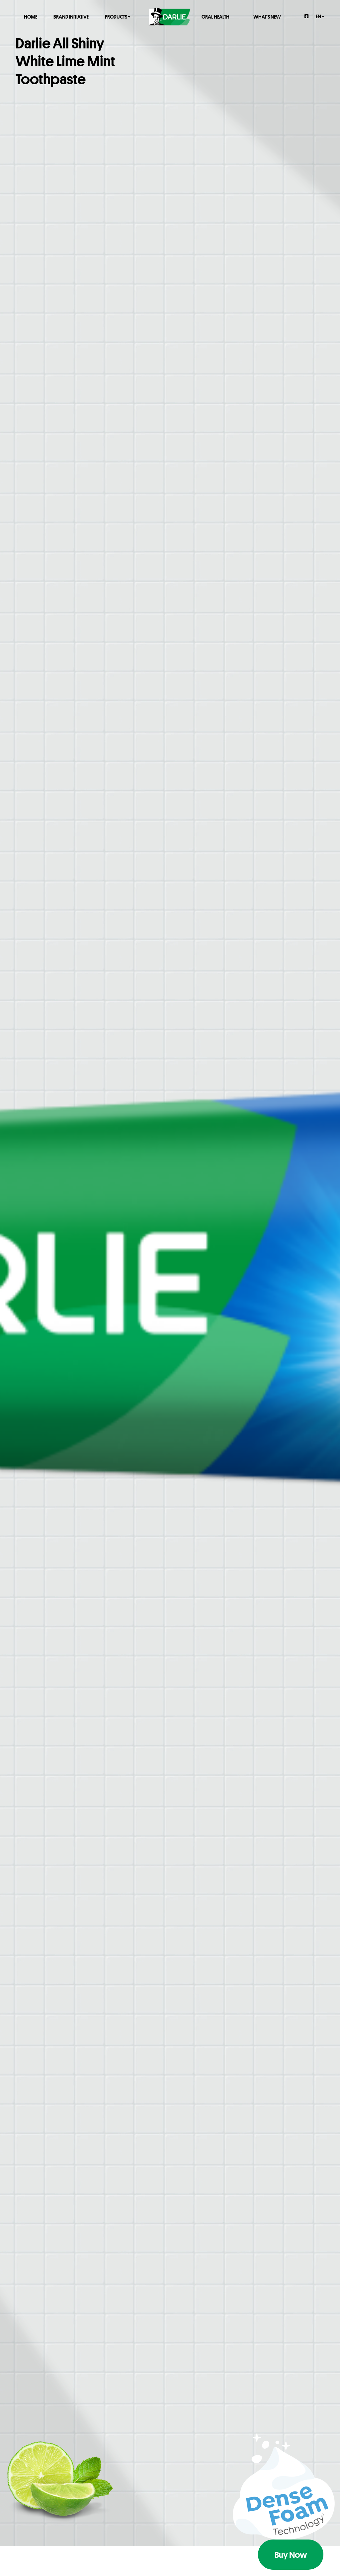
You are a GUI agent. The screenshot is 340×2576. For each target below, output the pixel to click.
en (320, 16)
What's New (267, 16)
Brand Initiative (71, 16)
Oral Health (215, 16)
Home (30, 16)
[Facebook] (306, 16)
